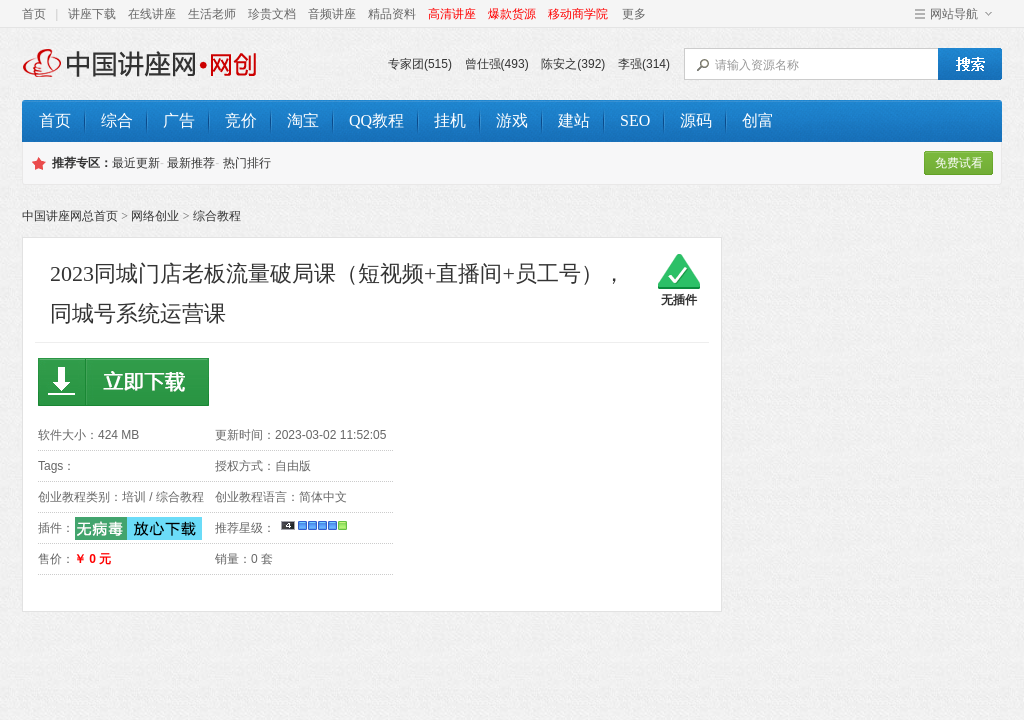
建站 (574, 120)
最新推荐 (191, 163)
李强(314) (644, 64)
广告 (179, 120)
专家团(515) (420, 64)
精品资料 (392, 14)
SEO (635, 120)
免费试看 (959, 163)
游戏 (512, 120)
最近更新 (136, 163)
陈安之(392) (573, 64)
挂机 (450, 120)
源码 (696, 120)
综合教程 (217, 216)
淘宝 (303, 120)
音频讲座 (332, 14)
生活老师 (212, 14)
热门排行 (247, 163)
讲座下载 (92, 14)
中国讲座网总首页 (70, 216)
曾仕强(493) (497, 64)
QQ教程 (376, 120)
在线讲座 (152, 14)
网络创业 (155, 216)
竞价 (241, 120)
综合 (117, 120)
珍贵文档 (272, 14)
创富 (758, 120)
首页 (34, 14)
